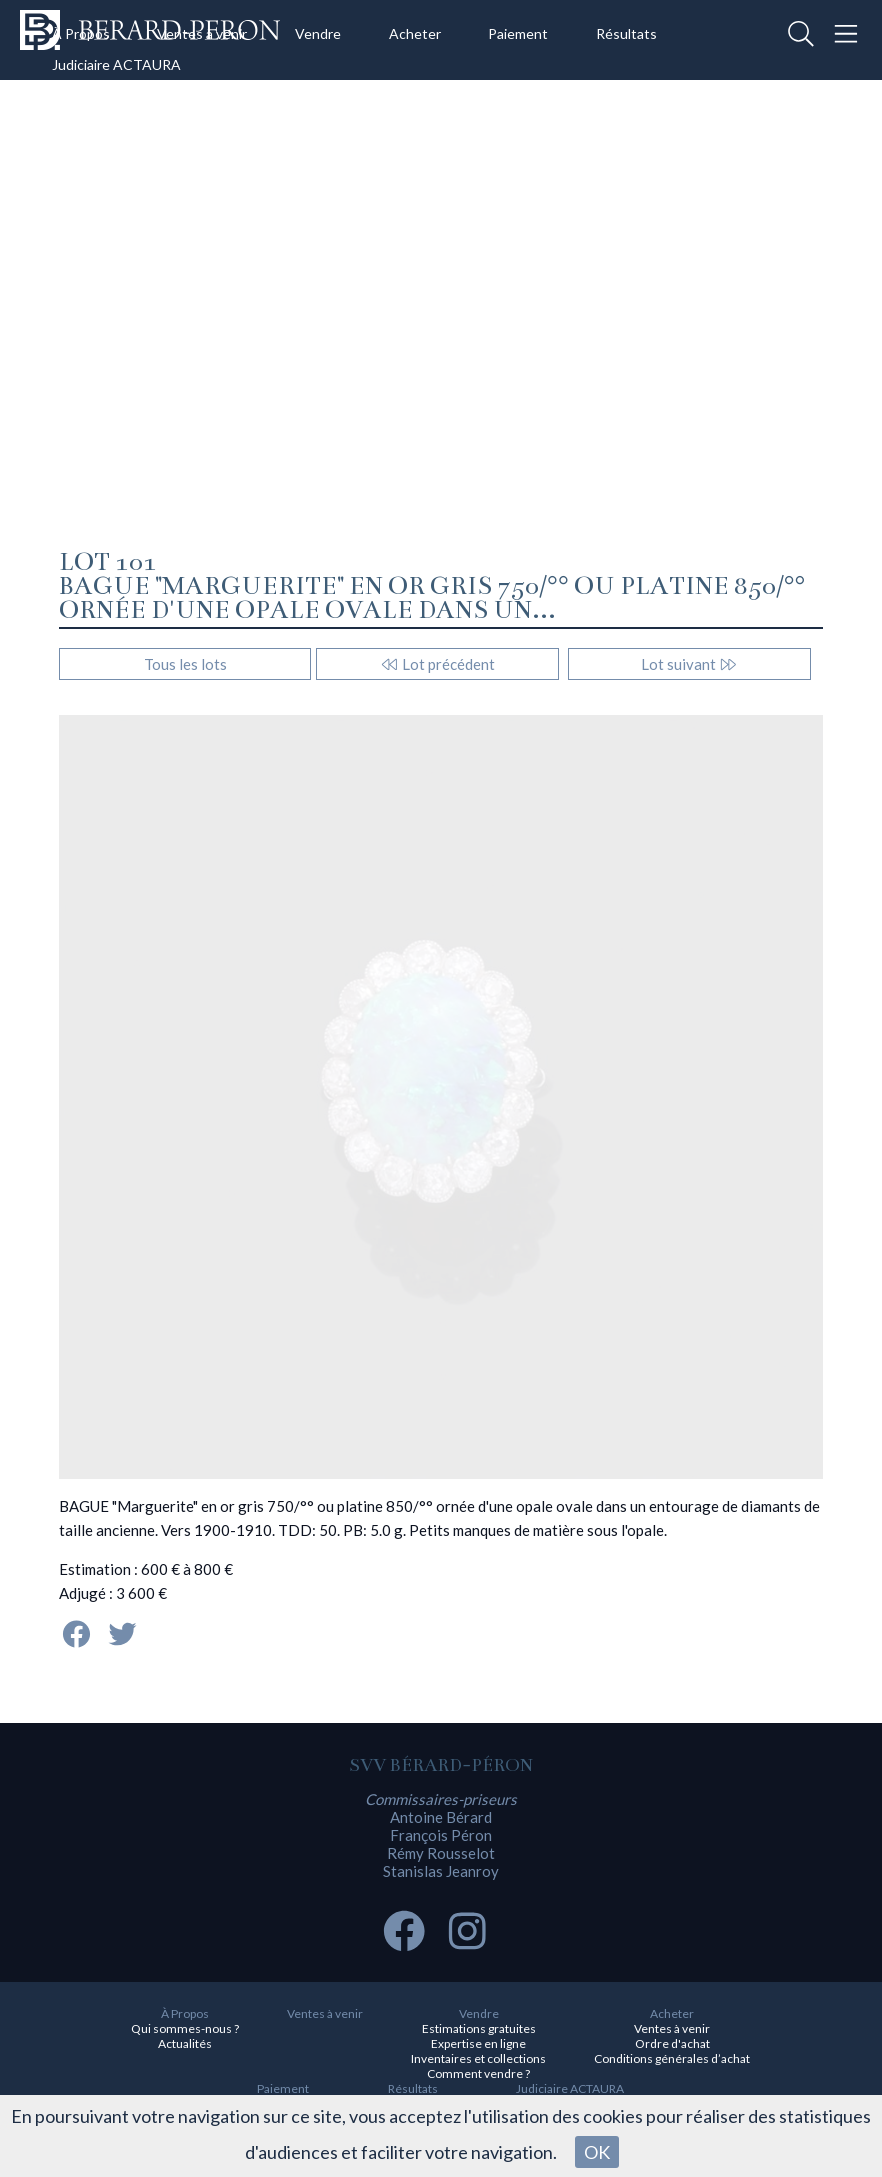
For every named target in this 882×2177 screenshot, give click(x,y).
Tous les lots (185, 664)
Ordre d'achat (672, 2043)
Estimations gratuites (479, 2028)
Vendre (318, 33)
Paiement (518, 33)
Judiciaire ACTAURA (116, 64)
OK (597, 2152)
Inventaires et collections (478, 2058)
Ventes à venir (202, 33)
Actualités (185, 2043)
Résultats (626, 33)
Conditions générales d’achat (672, 2058)
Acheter (415, 33)
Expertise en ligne (478, 2043)
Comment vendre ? (478, 2073)
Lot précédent (437, 664)
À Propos (81, 33)
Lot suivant (689, 664)
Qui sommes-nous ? (185, 2028)
